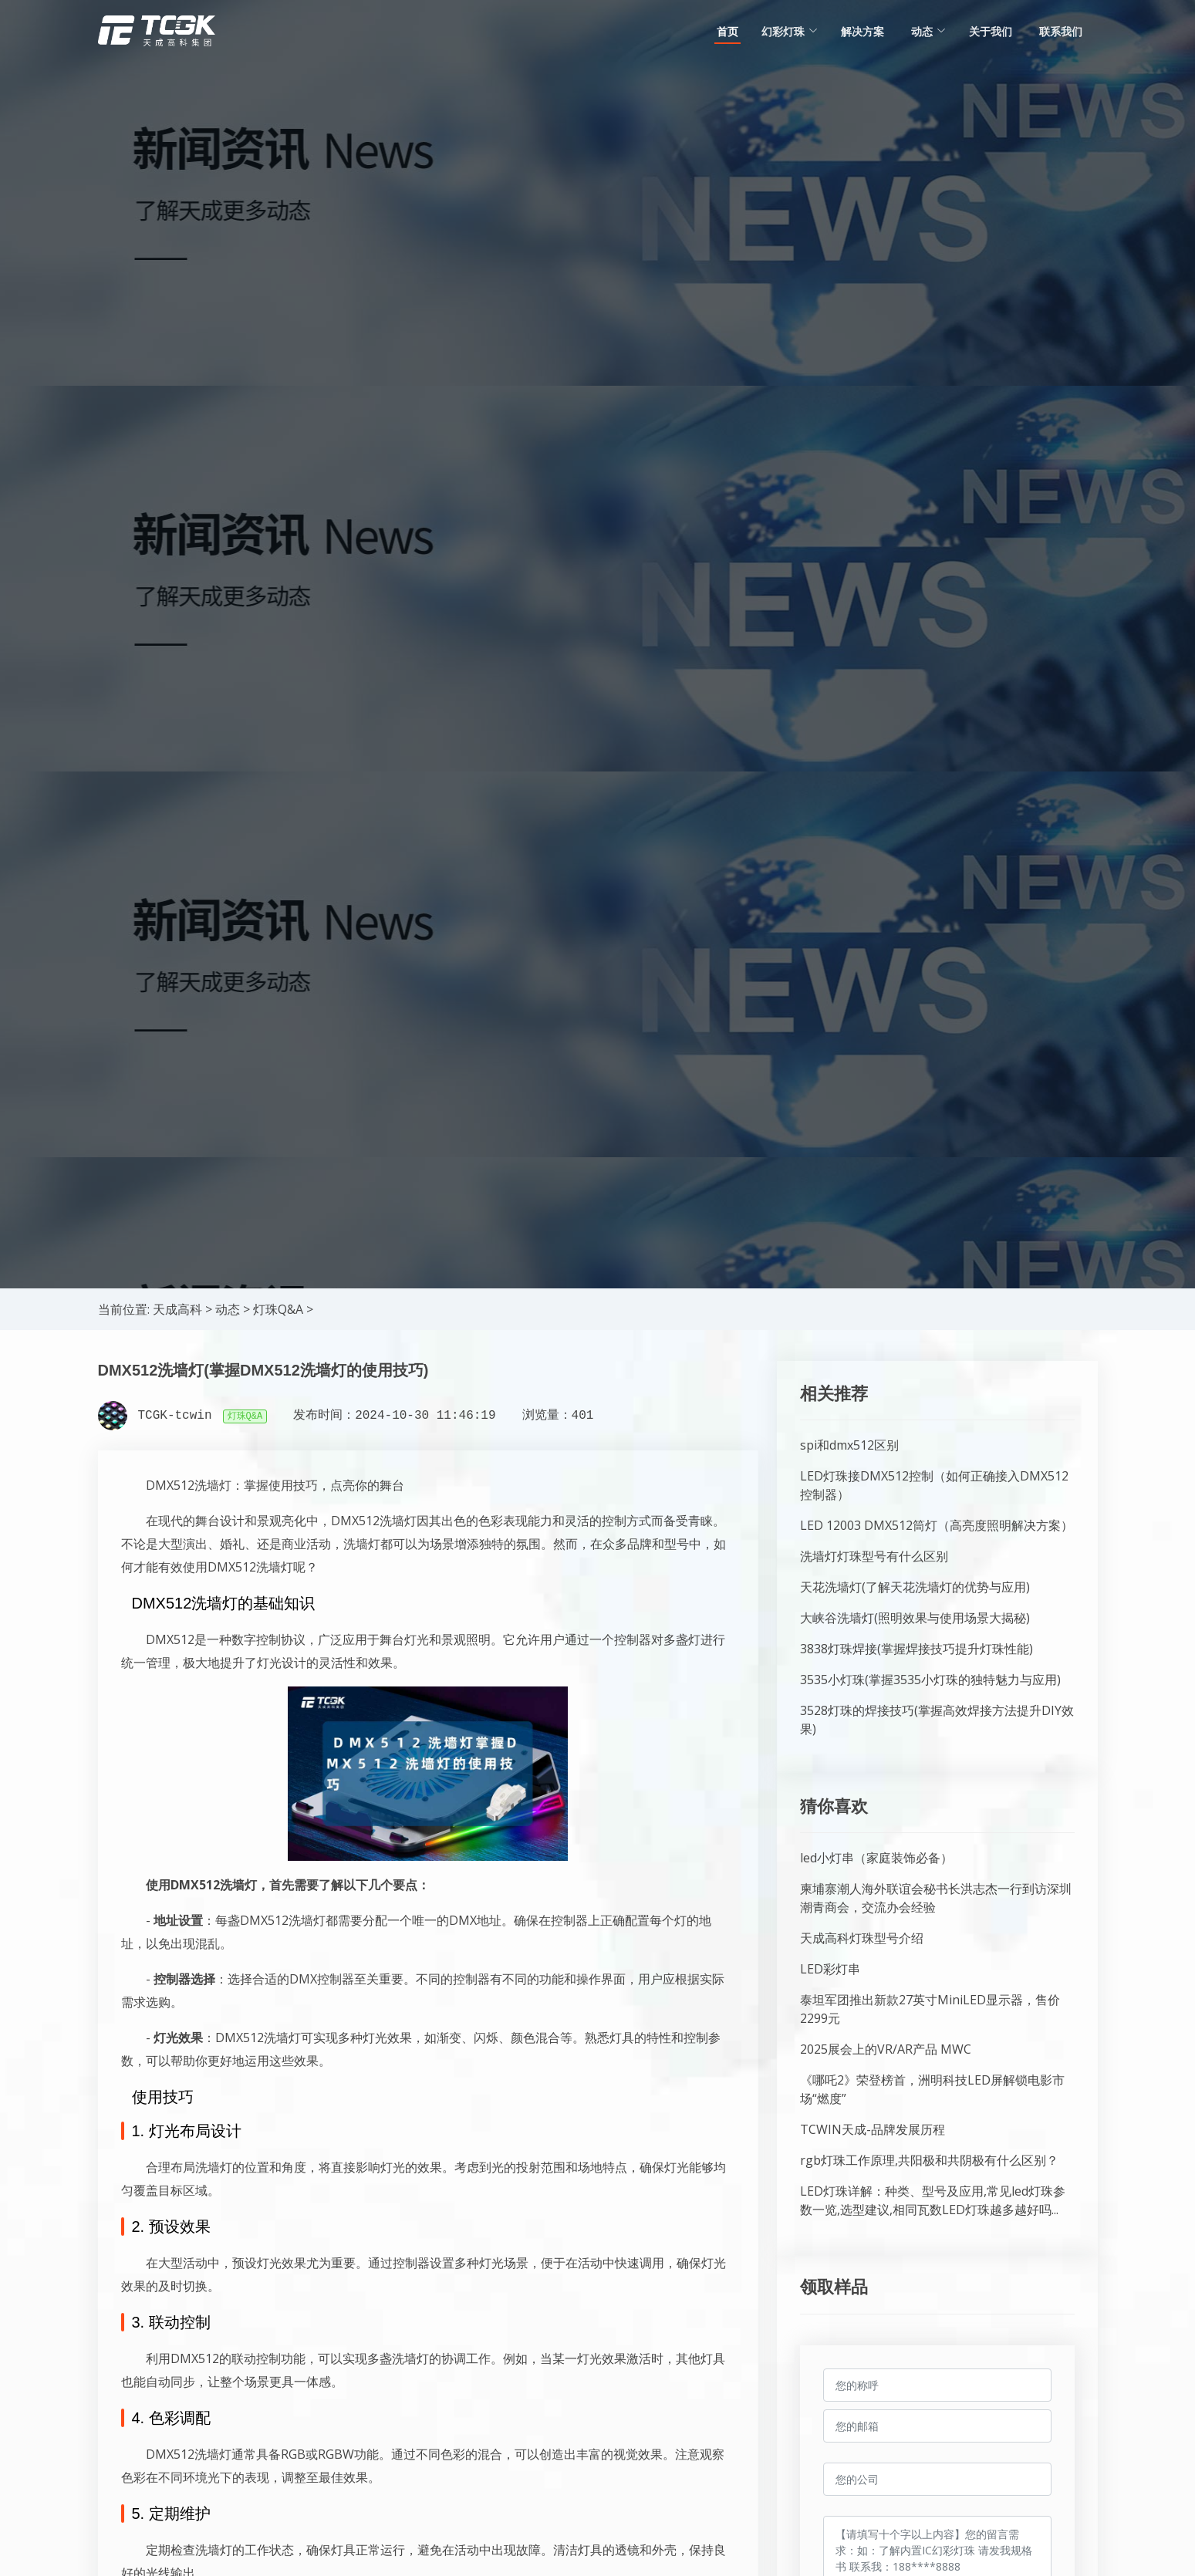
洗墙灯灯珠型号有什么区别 (874, 1556)
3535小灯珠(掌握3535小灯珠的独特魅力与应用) (930, 1679)
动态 (227, 1309)
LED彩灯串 (830, 1968)
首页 (727, 31)
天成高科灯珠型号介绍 (861, 1937)
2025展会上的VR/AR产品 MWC (885, 2049)
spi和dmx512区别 (849, 1445)
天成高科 (177, 1309)
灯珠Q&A (278, 1309)
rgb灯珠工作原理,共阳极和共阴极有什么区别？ (929, 2160)
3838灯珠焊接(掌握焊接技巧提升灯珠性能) (916, 1648)
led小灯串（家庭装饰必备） (876, 1857)
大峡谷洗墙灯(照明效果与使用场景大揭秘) (915, 1617)
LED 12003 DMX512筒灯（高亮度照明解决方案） (936, 1525)
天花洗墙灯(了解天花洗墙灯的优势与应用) (915, 1586)
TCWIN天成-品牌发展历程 (872, 2129)
